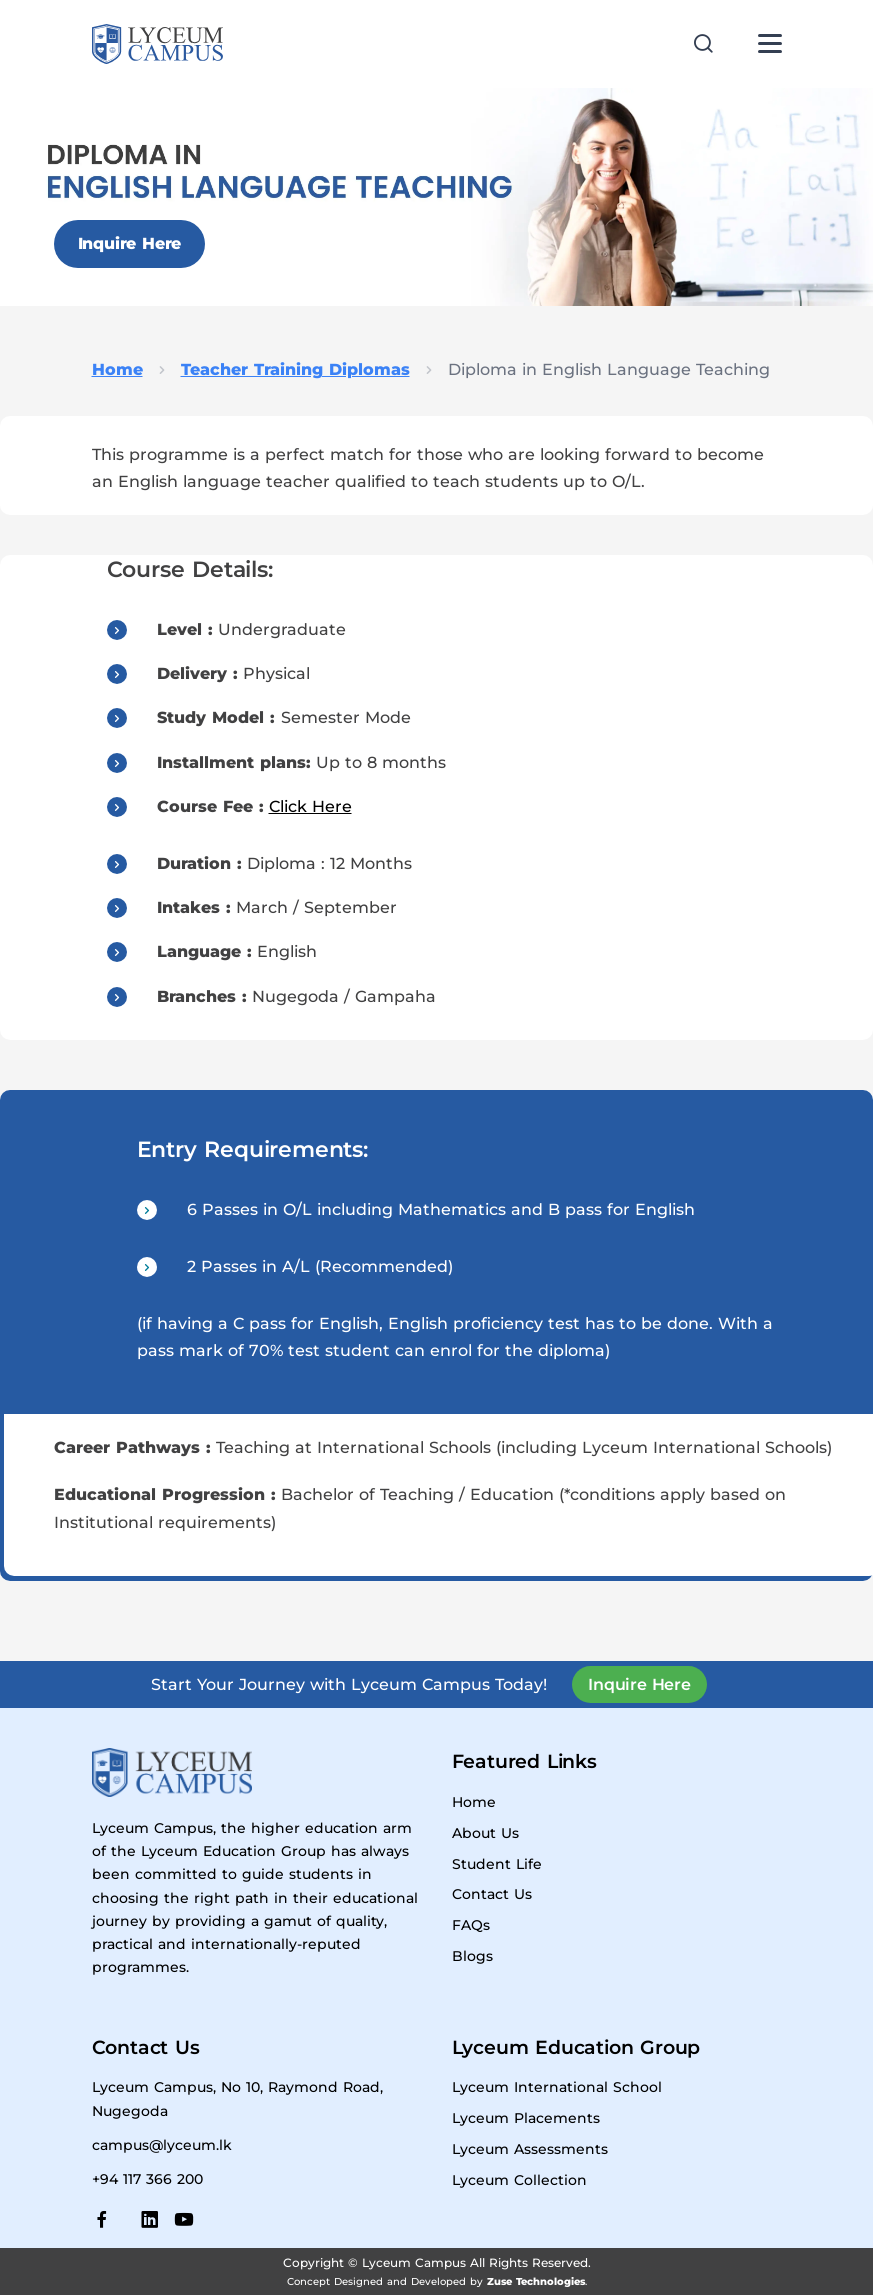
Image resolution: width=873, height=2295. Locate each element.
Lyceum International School (557, 2087)
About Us (485, 1833)
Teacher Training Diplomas (295, 369)
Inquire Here (130, 243)
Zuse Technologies (536, 2281)
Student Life (497, 1864)
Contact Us (492, 1894)
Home (117, 369)
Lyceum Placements (526, 2118)
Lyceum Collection (519, 2180)
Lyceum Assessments (530, 2149)
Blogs (472, 1956)
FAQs (471, 1925)
